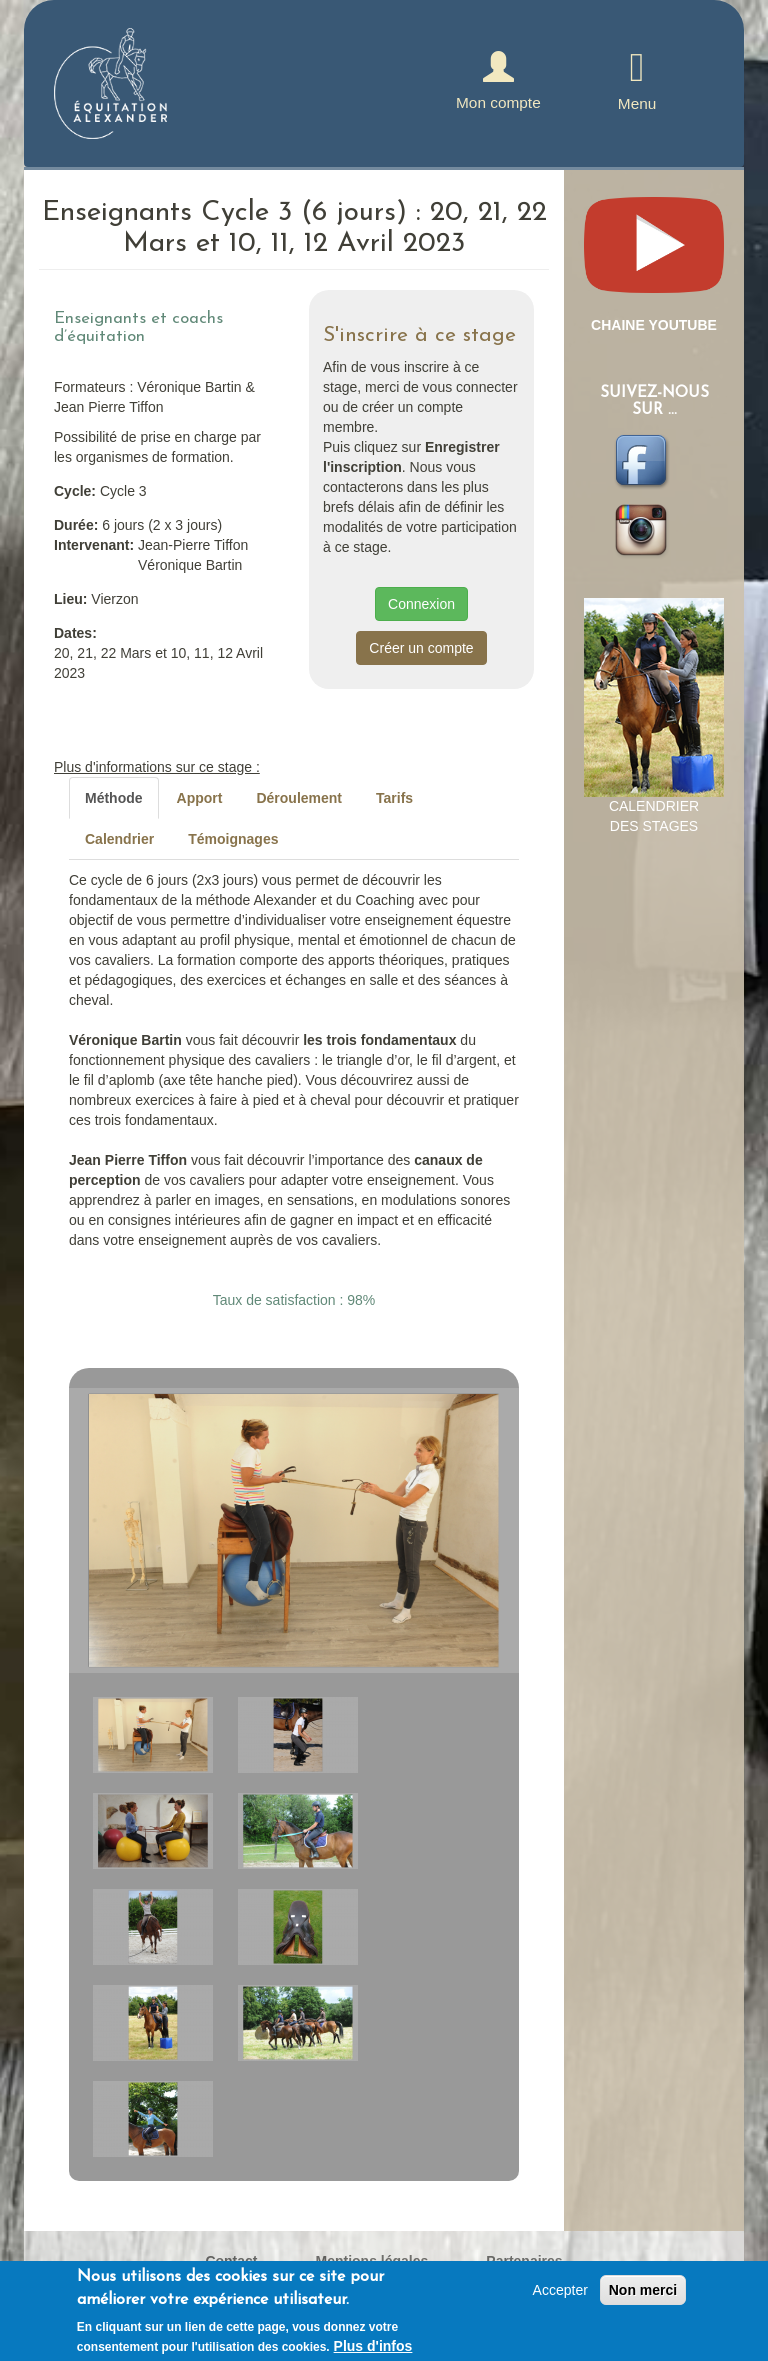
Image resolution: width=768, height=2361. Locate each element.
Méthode (114, 798)
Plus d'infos (373, 2346)
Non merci (643, 2290)
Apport (200, 798)
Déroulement (299, 798)
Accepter (560, 2290)
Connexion (421, 604)
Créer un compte (421, 648)
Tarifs (394, 798)
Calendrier (119, 839)
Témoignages (233, 839)
